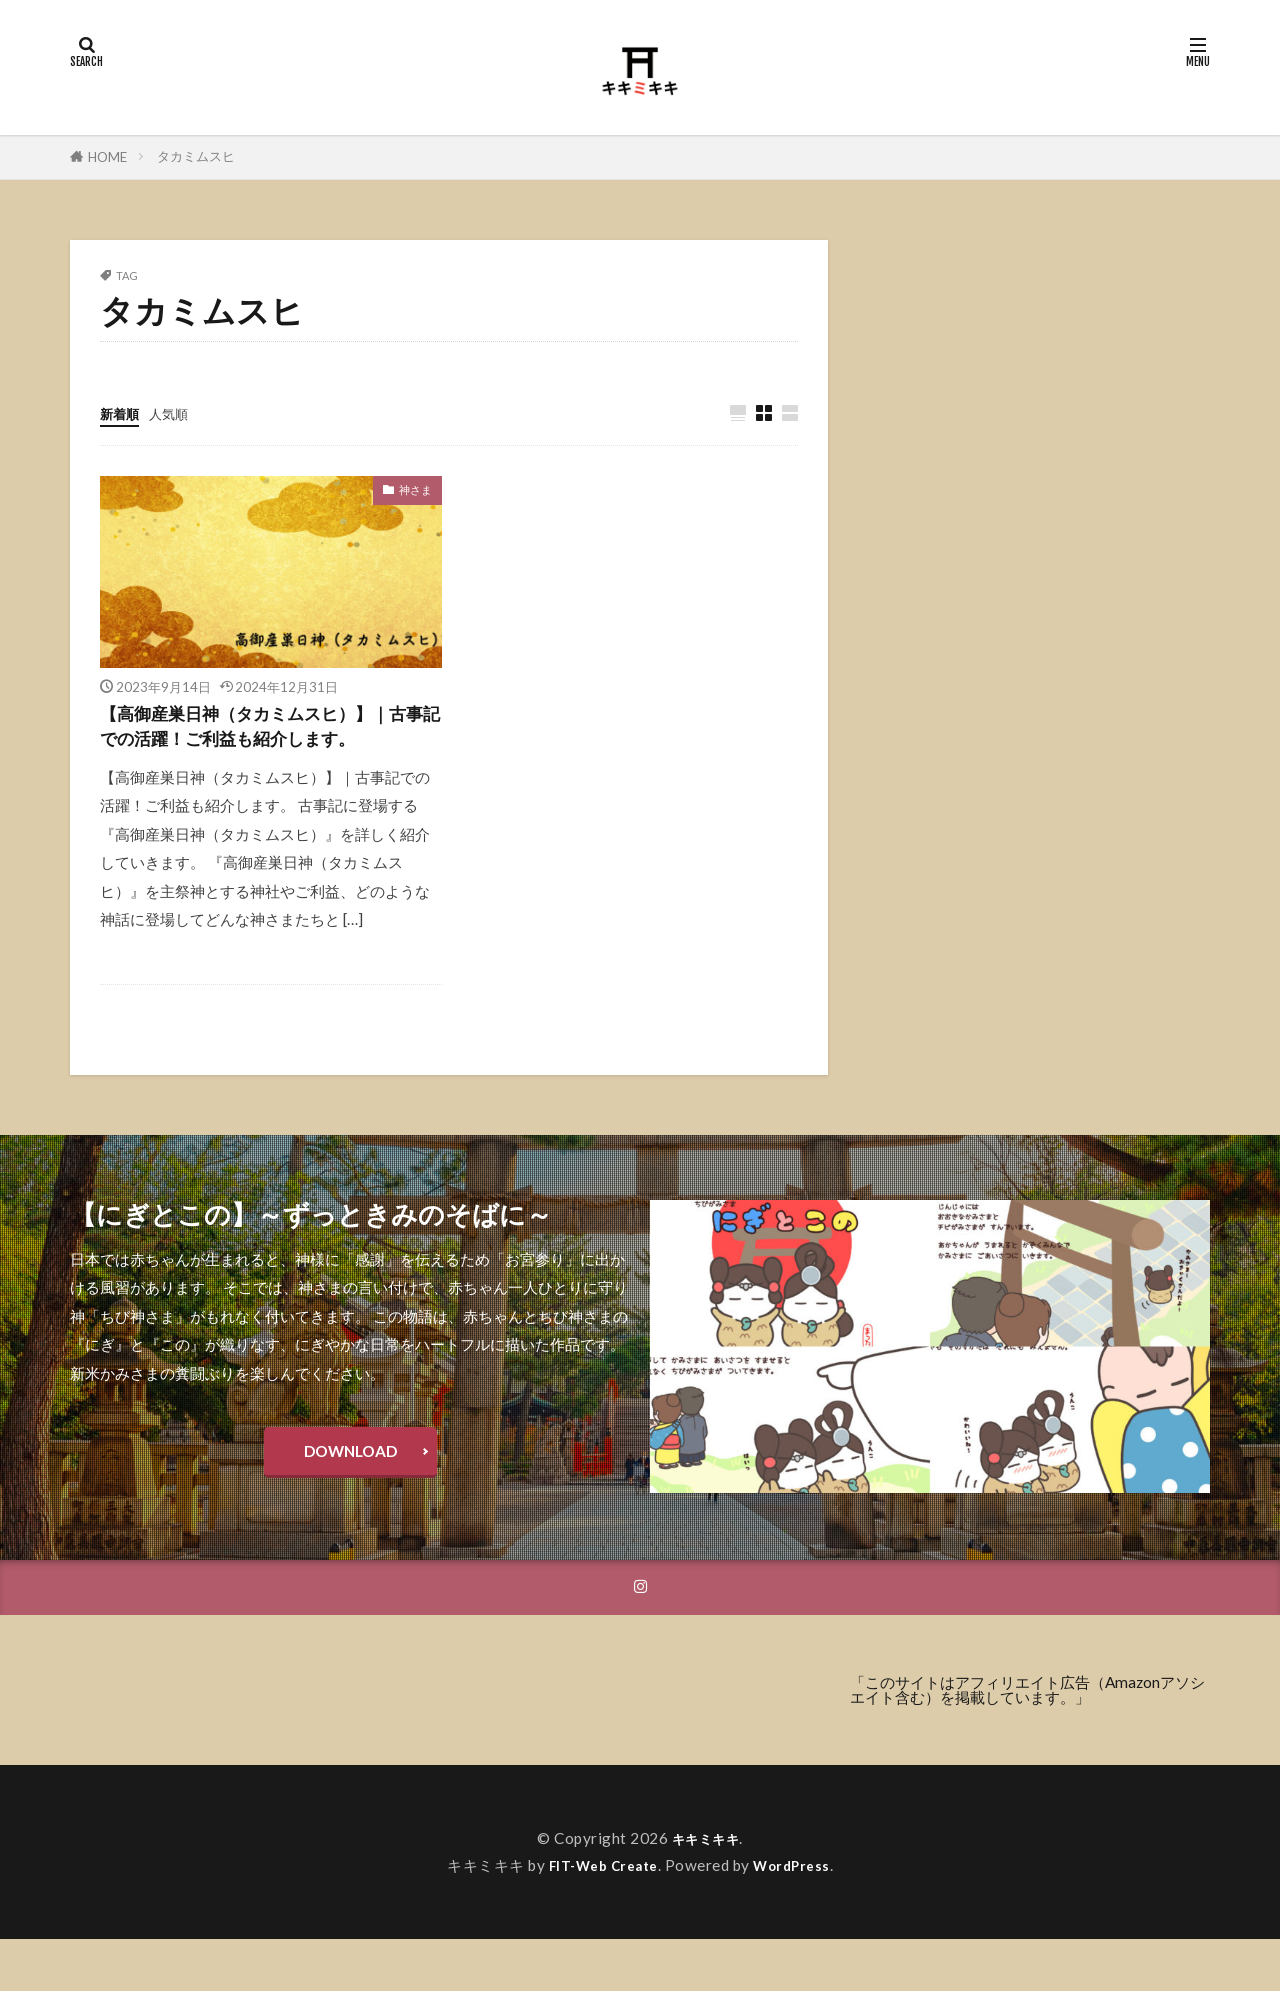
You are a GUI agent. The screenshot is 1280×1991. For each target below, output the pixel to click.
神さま (415, 490)
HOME (107, 157)
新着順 (122, 413)
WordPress (799, 1917)
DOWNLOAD (350, 1496)
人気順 (177, 413)
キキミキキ (706, 1890)
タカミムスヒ (196, 156)
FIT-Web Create (600, 1917)
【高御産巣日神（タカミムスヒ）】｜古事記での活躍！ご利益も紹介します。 (270, 746)
